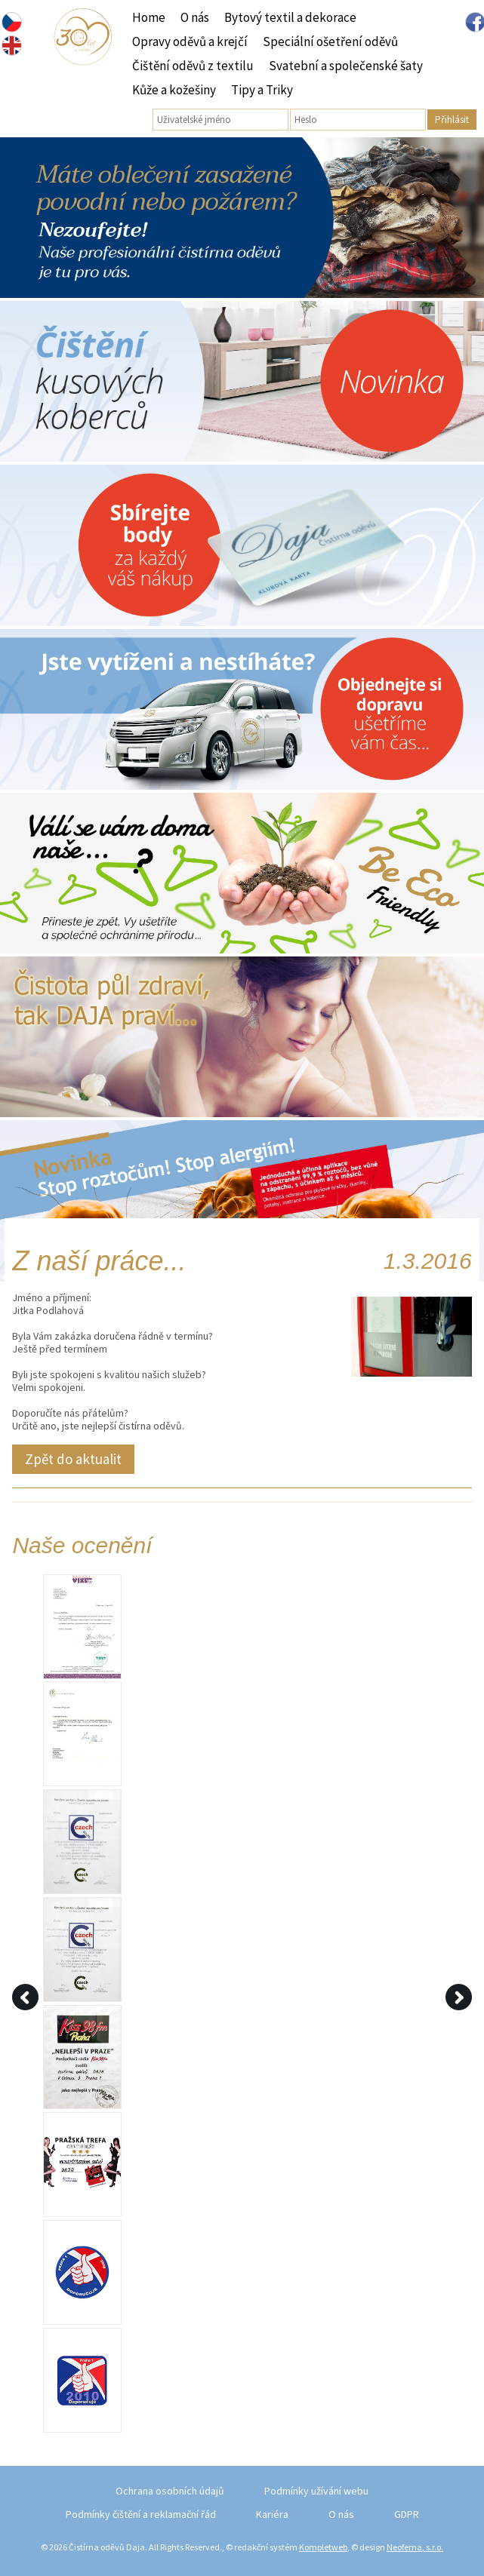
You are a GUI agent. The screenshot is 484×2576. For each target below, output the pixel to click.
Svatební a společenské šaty (346, 65)
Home (148, 17)
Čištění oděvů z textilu (193, 65)
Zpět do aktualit (73, 1459)
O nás (194, 17)
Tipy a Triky (262, 89)
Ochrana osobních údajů (170, 2491)
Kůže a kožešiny (174, 89)
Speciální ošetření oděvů (330, 41)
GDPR (406, 2514)
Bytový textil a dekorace (290, 17)
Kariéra (272, 2514)
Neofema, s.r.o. (415, 2547)
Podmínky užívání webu (316, 2491)
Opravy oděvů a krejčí (190, 41)
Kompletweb (323, 2547)
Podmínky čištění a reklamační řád (141, 2514)
